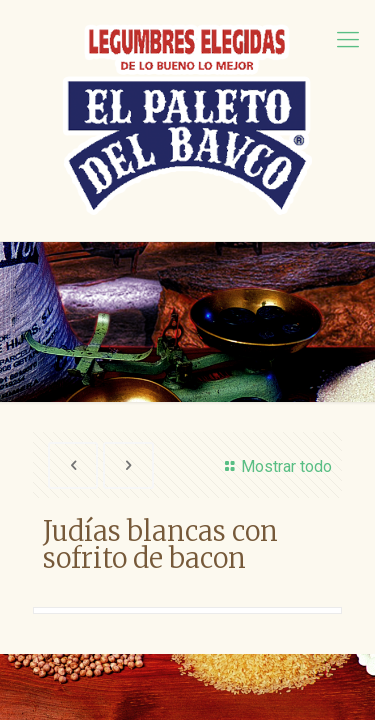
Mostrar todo (275, 466)
